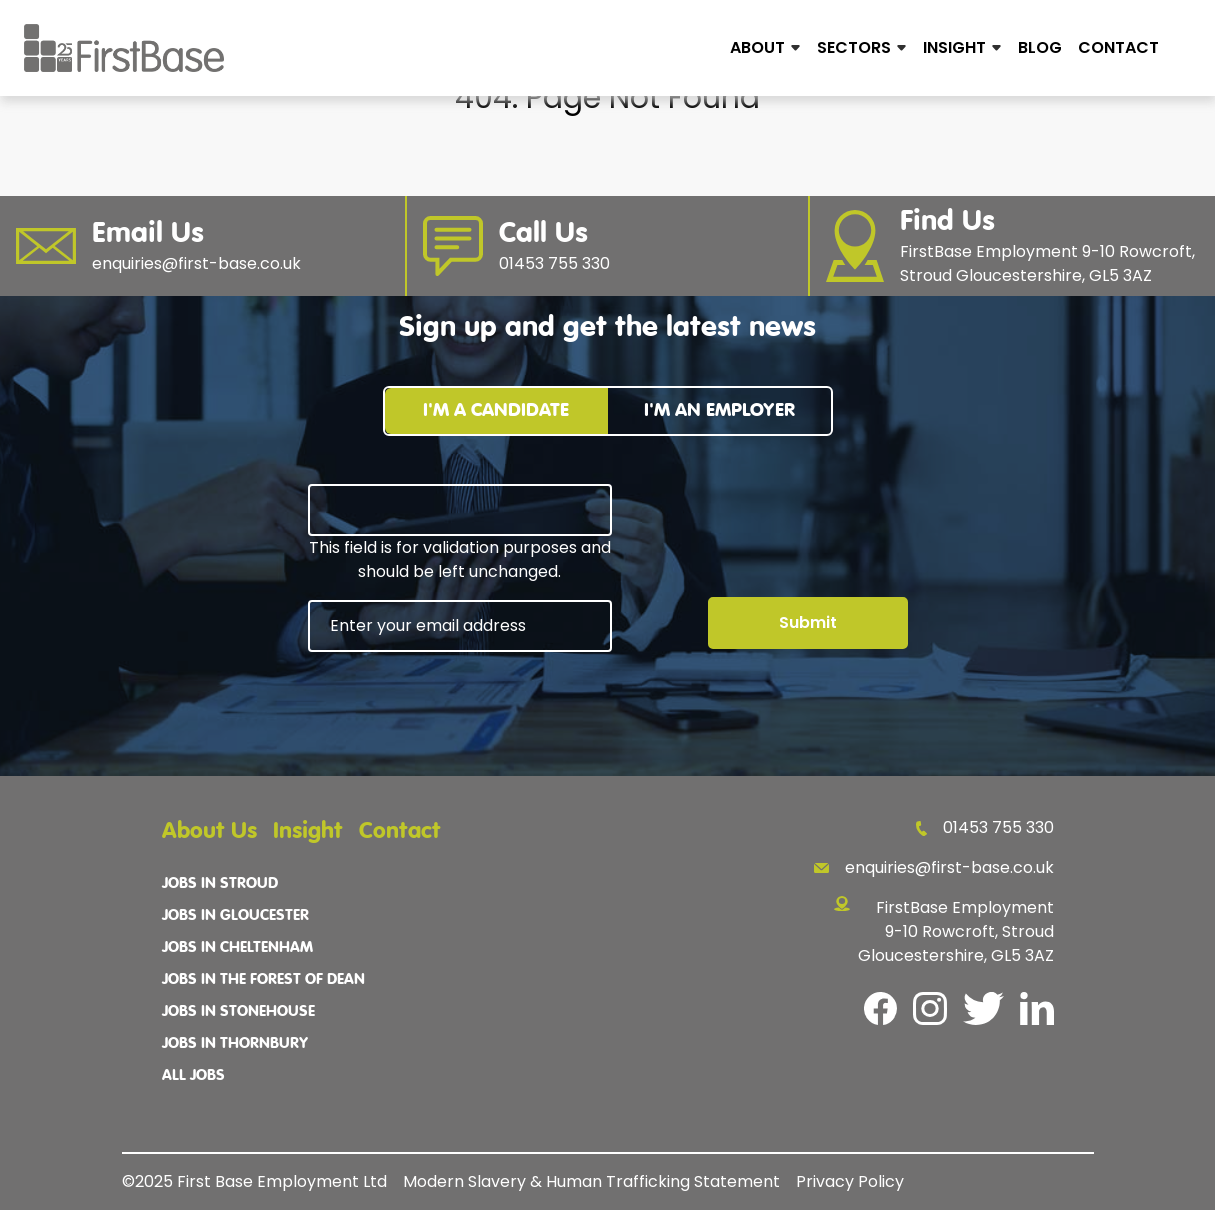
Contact (1118, 47)
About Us (209, 831)
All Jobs (193, 1076)
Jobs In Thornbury (235, 1044)
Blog (1040, 47)
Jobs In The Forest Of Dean (263, 980)
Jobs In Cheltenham (237, 948)
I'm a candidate (496, 410)
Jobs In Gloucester (235, 916)
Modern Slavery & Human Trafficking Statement (591, 1181)
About (757, 47)
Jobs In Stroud (220, 884)
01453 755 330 (984, 827)
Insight (954, 47)
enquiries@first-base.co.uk (934, 867)
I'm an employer (719, 410)
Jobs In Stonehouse (238, 1012)
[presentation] (460, 707)
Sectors (854, 47)
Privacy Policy (850, 1181)
